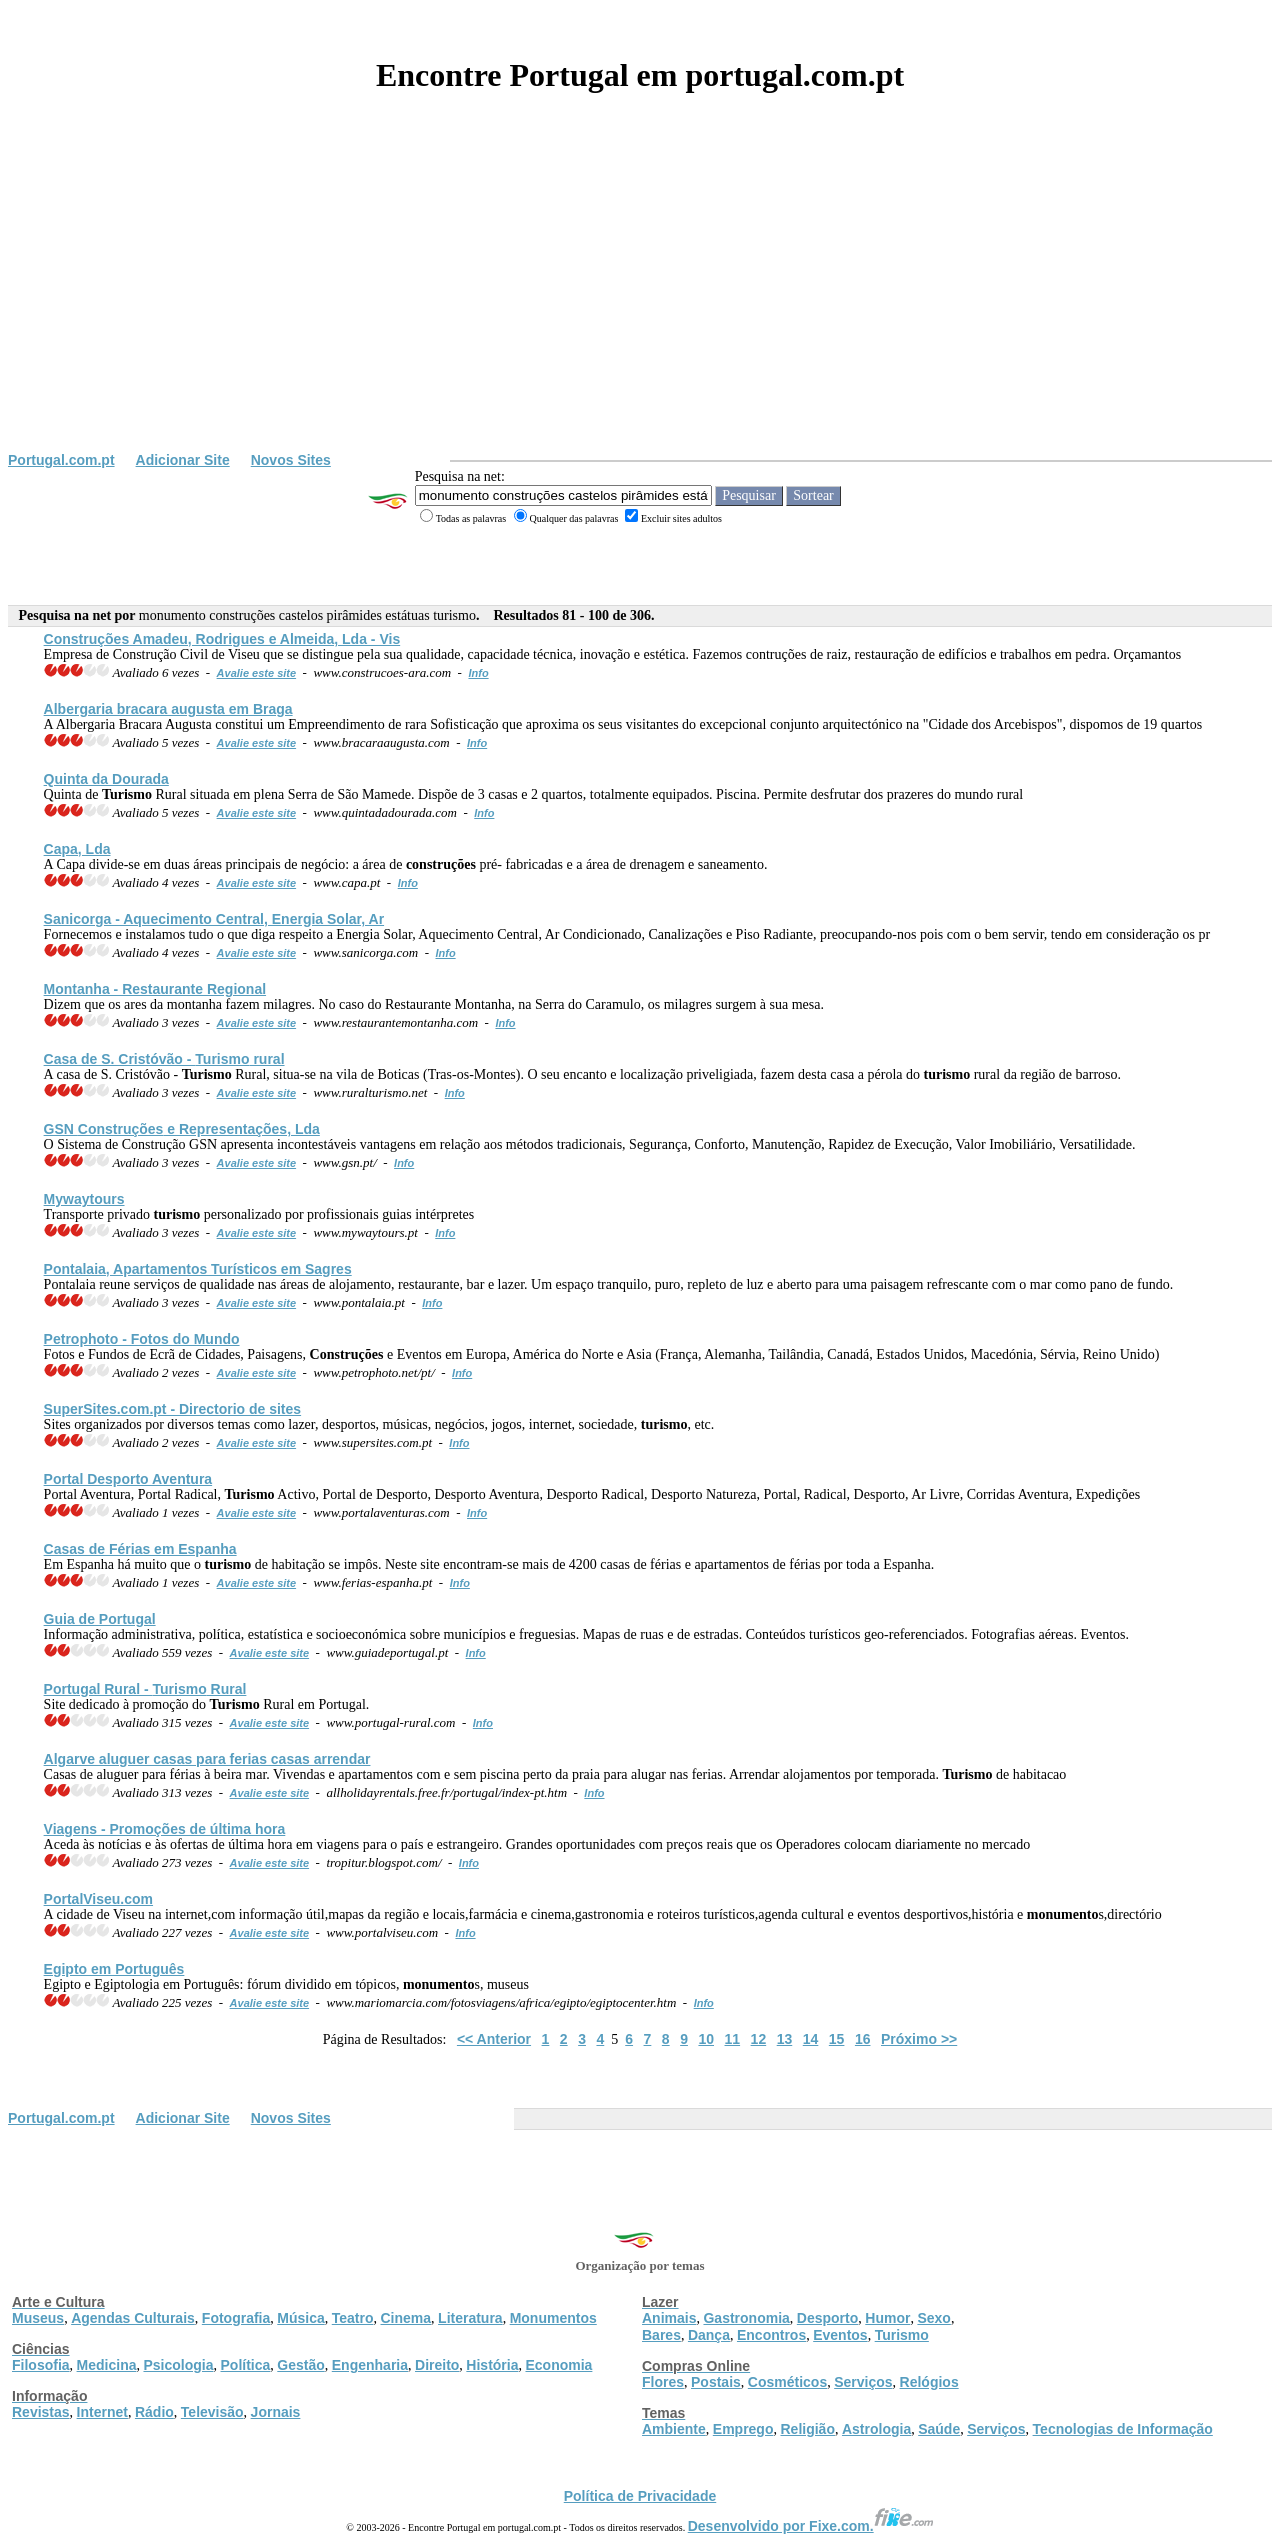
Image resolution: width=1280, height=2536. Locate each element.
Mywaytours (84, 1199)
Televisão (212, 2412)
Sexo (933, 2318)
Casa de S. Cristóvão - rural (164, 1059)
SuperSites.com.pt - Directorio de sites (173, 1409)
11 (733, 2039)
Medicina (107, 2365)
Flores (663, 2382)
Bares (661, 2335)
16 (863, 2039)
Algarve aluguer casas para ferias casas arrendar (207, 1759)
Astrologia (876, 2429)
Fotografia (236, 2318)
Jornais (276, 2412)
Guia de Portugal (100, 1619)
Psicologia (178, 2365)
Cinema (406, 2318)
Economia (558, 2365)
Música (300, 2318)
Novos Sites (291, 460)
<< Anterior (494, 2039)
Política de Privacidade (640, 2496)
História (492, 2365)
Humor (887, 2318)
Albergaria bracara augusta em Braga (168, 709)
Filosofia (41, 2365)
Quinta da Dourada (106, 779)
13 (785, 2039)
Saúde (939, 2429)
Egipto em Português (114, 1969)
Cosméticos (787, 2382)
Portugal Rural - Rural (145, 1689)
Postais (716, 2382)
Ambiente (674, 2429)
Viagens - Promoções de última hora (165, 1829)
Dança (709, 2335)
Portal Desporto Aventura (128, 1479)
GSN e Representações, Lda (182, 1129)
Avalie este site (257, 673)
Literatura (470, 2318)
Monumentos (553, 2318)
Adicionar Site (183, 460)
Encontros (771, 2335)
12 (759, 2039)
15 (837, 2039)
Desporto (827, 2318)
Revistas (41, 2412)
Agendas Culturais (133, 2318)
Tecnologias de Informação (1123, 2429)
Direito (437, 2365)
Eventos (840, 2335)
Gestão (300, 2365)
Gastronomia (746, 2318)
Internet (102, 2412)
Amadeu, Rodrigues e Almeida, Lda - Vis (222, 639)
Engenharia (370, 2365)
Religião (807, 2429)
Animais (669, 2318)
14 (811, 2039)
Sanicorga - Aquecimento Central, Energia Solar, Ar (214, 919)
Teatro (353, 2318)
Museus (38, 2318)
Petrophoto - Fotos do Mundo (142, 1339)
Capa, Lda (77, 849)
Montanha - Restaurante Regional (155, 989)
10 (706, 2039)
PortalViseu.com (98, 1899)
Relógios (929, 2382)
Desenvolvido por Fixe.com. (811, 2526)
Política (246, 2365)
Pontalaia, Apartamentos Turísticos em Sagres (198, 1269)
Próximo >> (919, 2039)
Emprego (743, 2429)
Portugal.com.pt (61, 460)
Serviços (863, 2382)
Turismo (902, 2335)
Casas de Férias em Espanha (140, 1549)
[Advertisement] (640, 302)
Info (478, 673)
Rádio (154, 2412)
